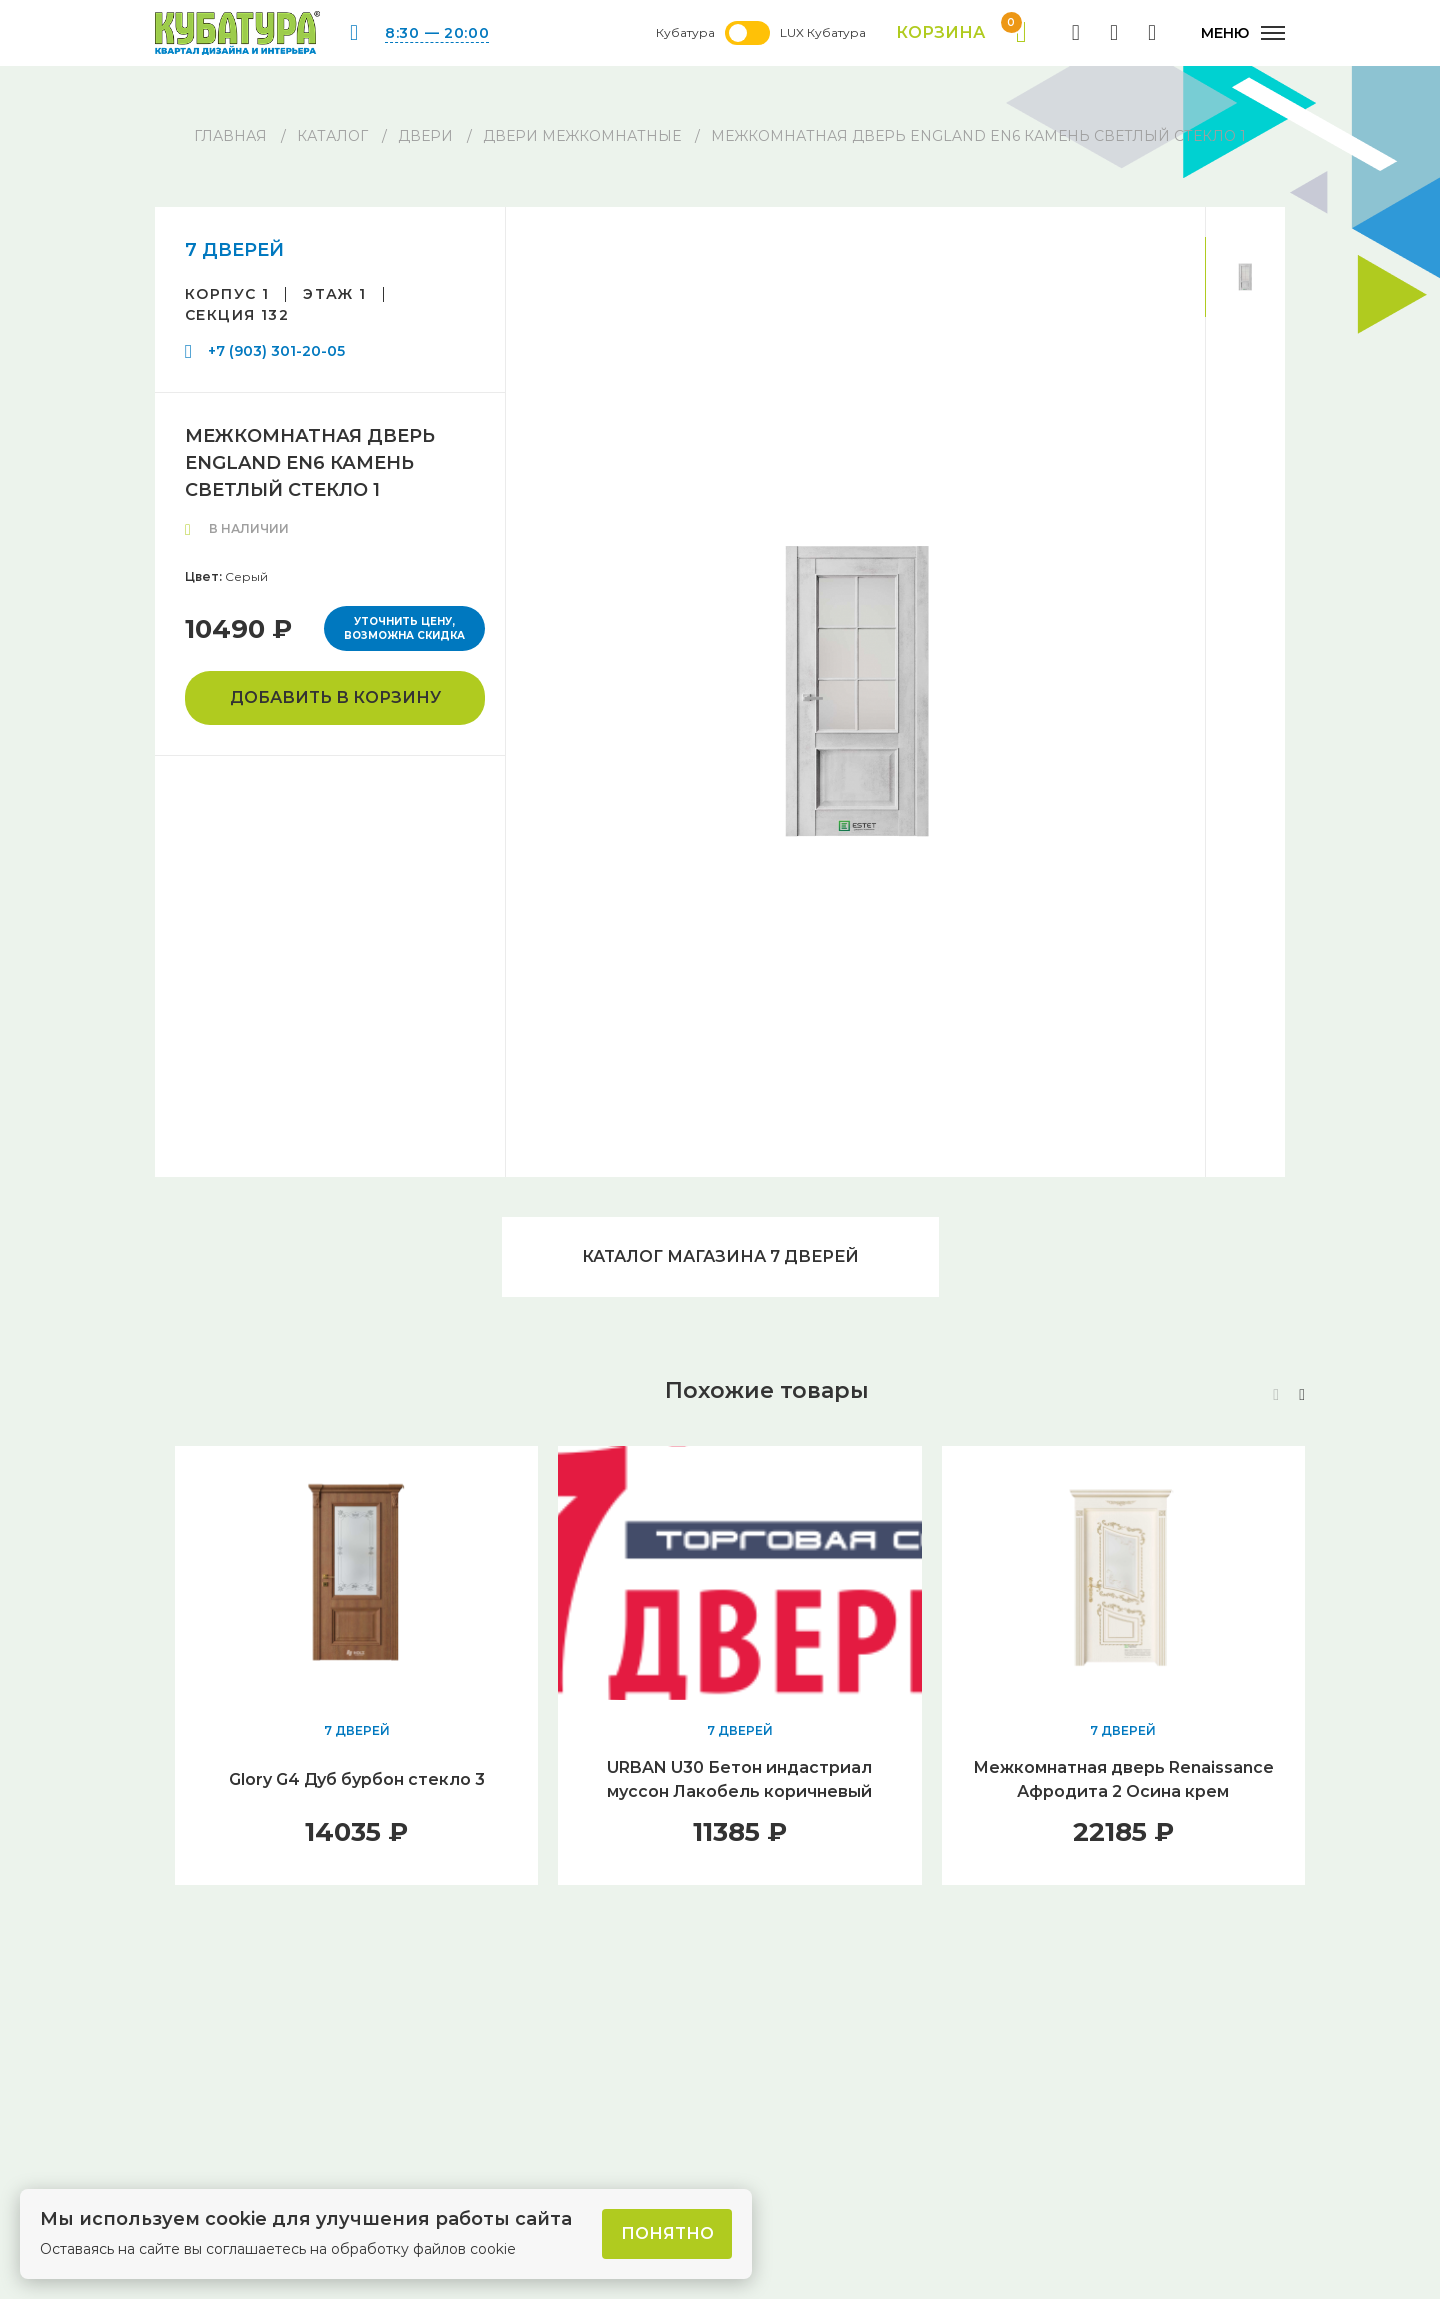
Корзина (961, 33)
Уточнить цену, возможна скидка (404, 628)
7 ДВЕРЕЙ (234, 250)
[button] (1302, 1395)
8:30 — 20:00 (437, 33)
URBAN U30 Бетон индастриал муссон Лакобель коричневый (739, 1779)
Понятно (667, 2233)
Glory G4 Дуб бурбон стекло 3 (357, 1779)
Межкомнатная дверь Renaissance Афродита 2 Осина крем (1123, 1779)
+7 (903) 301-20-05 (276, 351)
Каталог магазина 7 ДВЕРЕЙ (720, 1256)
